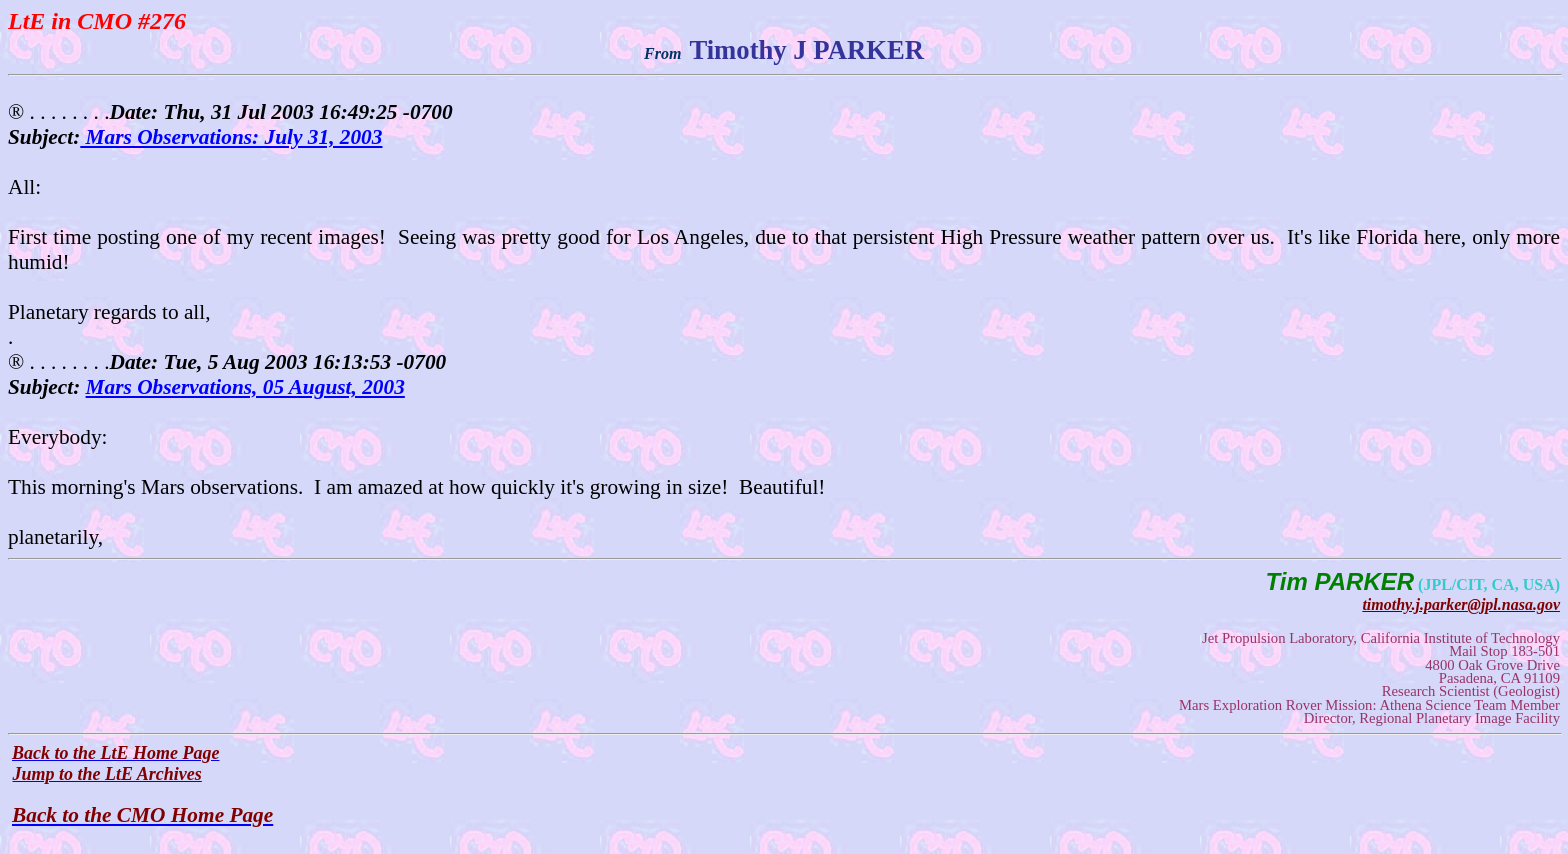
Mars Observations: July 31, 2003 (231, 137)
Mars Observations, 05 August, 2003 (245, 387)
